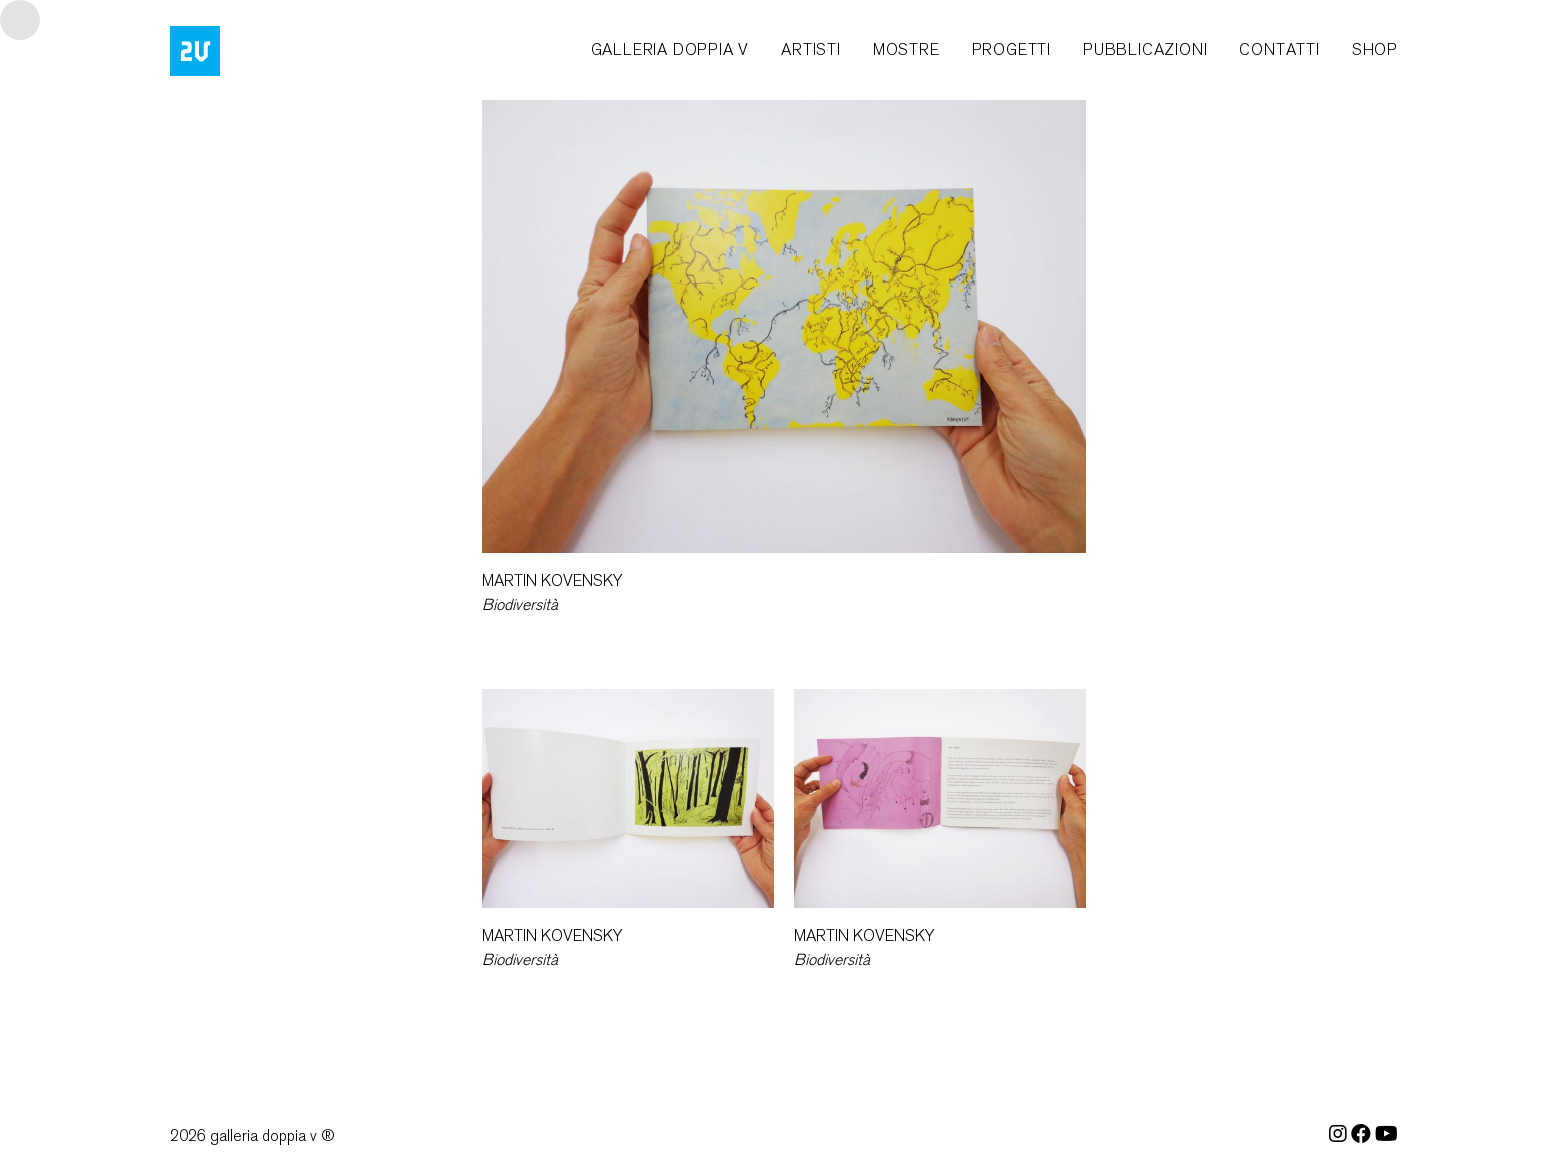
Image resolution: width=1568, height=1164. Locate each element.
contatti (1279, 50)
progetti (1011, 50)
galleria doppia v (670, 50)
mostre (906, 50)
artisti (811, 50)
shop (1375, 50)
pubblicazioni (1145, 50)
